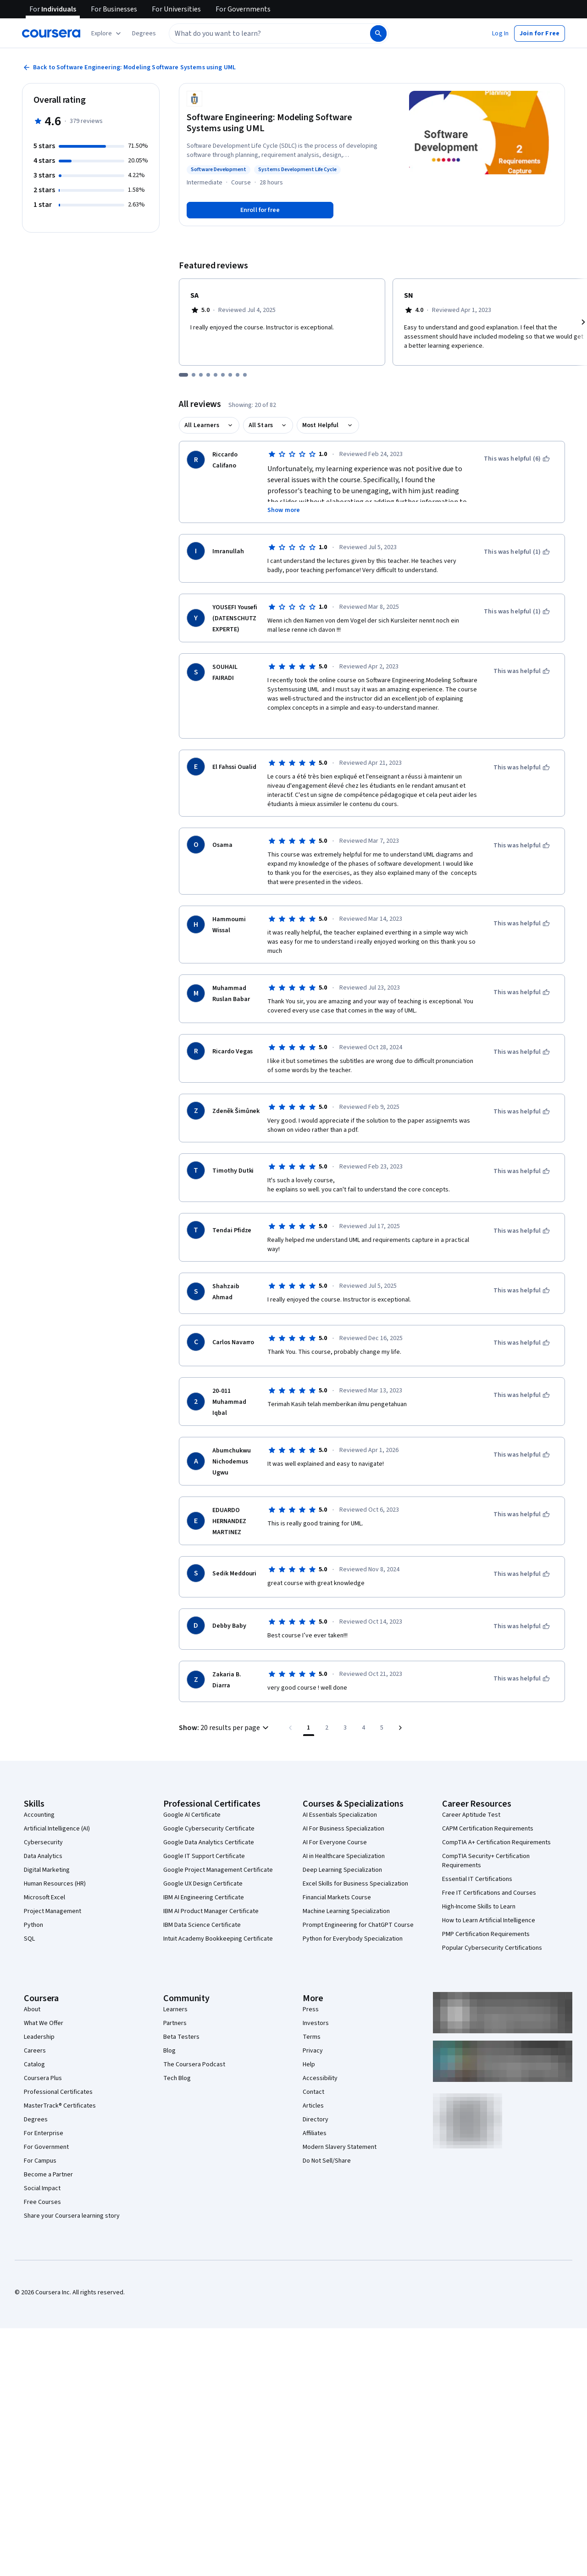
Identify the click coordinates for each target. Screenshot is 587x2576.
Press (311, 2009)
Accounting (39, 1814)
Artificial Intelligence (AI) (57, 1828)
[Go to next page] (400, 1727)
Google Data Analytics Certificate (208, 1842)
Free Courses (42, 2202)
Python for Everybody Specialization (353, 1938)
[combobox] (268, 33)
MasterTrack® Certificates (60, 2105)
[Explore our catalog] (107, 33)
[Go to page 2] (327, 1727)
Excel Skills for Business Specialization (355, 1883)
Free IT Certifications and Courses (489, 1892)
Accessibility (320, 2078)
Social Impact (42, 2188)
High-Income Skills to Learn (478, 1906)
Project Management (52, 1911)
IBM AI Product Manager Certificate (211, 1911)
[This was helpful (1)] (516, 552)
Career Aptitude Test (471, 1814)
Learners (175, 2009)
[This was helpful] (521, 671)
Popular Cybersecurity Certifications (492, 1948)
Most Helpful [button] (320, 425)
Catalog (34, 2064)
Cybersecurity (43, 1842)
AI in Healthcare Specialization (344, 1856)
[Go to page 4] (363, 1727)
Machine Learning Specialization (346, 1911)
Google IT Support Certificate (204, 1856)
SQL (29, 1938)
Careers (35, 2050)
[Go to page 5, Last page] (382, 1727)
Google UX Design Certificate (203, 1883)
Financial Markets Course (337, 1897)
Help (309, 2064)
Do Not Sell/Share (327, 2160)
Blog (169, 2050)
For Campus (40, 2160)
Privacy (313, 2050)
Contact (313, 2092)
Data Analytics (43, 1856)
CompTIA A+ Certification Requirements (496, 1842)
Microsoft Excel (44, 1897)
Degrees (36, 2119)
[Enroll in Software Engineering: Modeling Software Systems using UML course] (260, 210)
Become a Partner (48, 2174)
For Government (46, 2147)
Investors (316, 2023)
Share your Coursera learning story (72, 2215)
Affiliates (315, 2133)
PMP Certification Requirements (486, 1934)
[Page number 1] (308, 1727)
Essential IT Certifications (477, 1879)
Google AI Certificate (192, 1814)
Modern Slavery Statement (340, 2147)
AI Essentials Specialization (340, 1814)
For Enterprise (43, 2133)
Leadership (39, 2037)
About (32, 2009)
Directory (315, 2119)
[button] (144, 33)
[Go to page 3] (345, 1727)
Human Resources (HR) (55, 1883)
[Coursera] (51, 33)
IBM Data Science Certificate (202, 1925)
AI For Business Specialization (343, 1828)
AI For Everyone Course (335, 1842)
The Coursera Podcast (194, 2064)
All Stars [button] (261, 425)
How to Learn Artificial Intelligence (488, 1920)
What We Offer (43, 2023)
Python (33, 1925)
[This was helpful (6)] (516, 459)
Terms (312, 2037)
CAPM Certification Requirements (487, 1828)
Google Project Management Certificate (218, 1870)
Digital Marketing (47, 1870)
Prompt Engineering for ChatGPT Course (358, 1925)
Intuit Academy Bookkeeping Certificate (218, 1938)
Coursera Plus (43, 2078)
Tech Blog (177, 2078)
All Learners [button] (201, 425)
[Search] (378, 33)
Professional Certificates (58, 2092)
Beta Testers (181, 2037)
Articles (313, 2105)
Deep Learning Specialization (342, 1870)
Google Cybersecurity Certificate (209, 1828)
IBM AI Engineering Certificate (203, 1897)
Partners (175, 2023)
